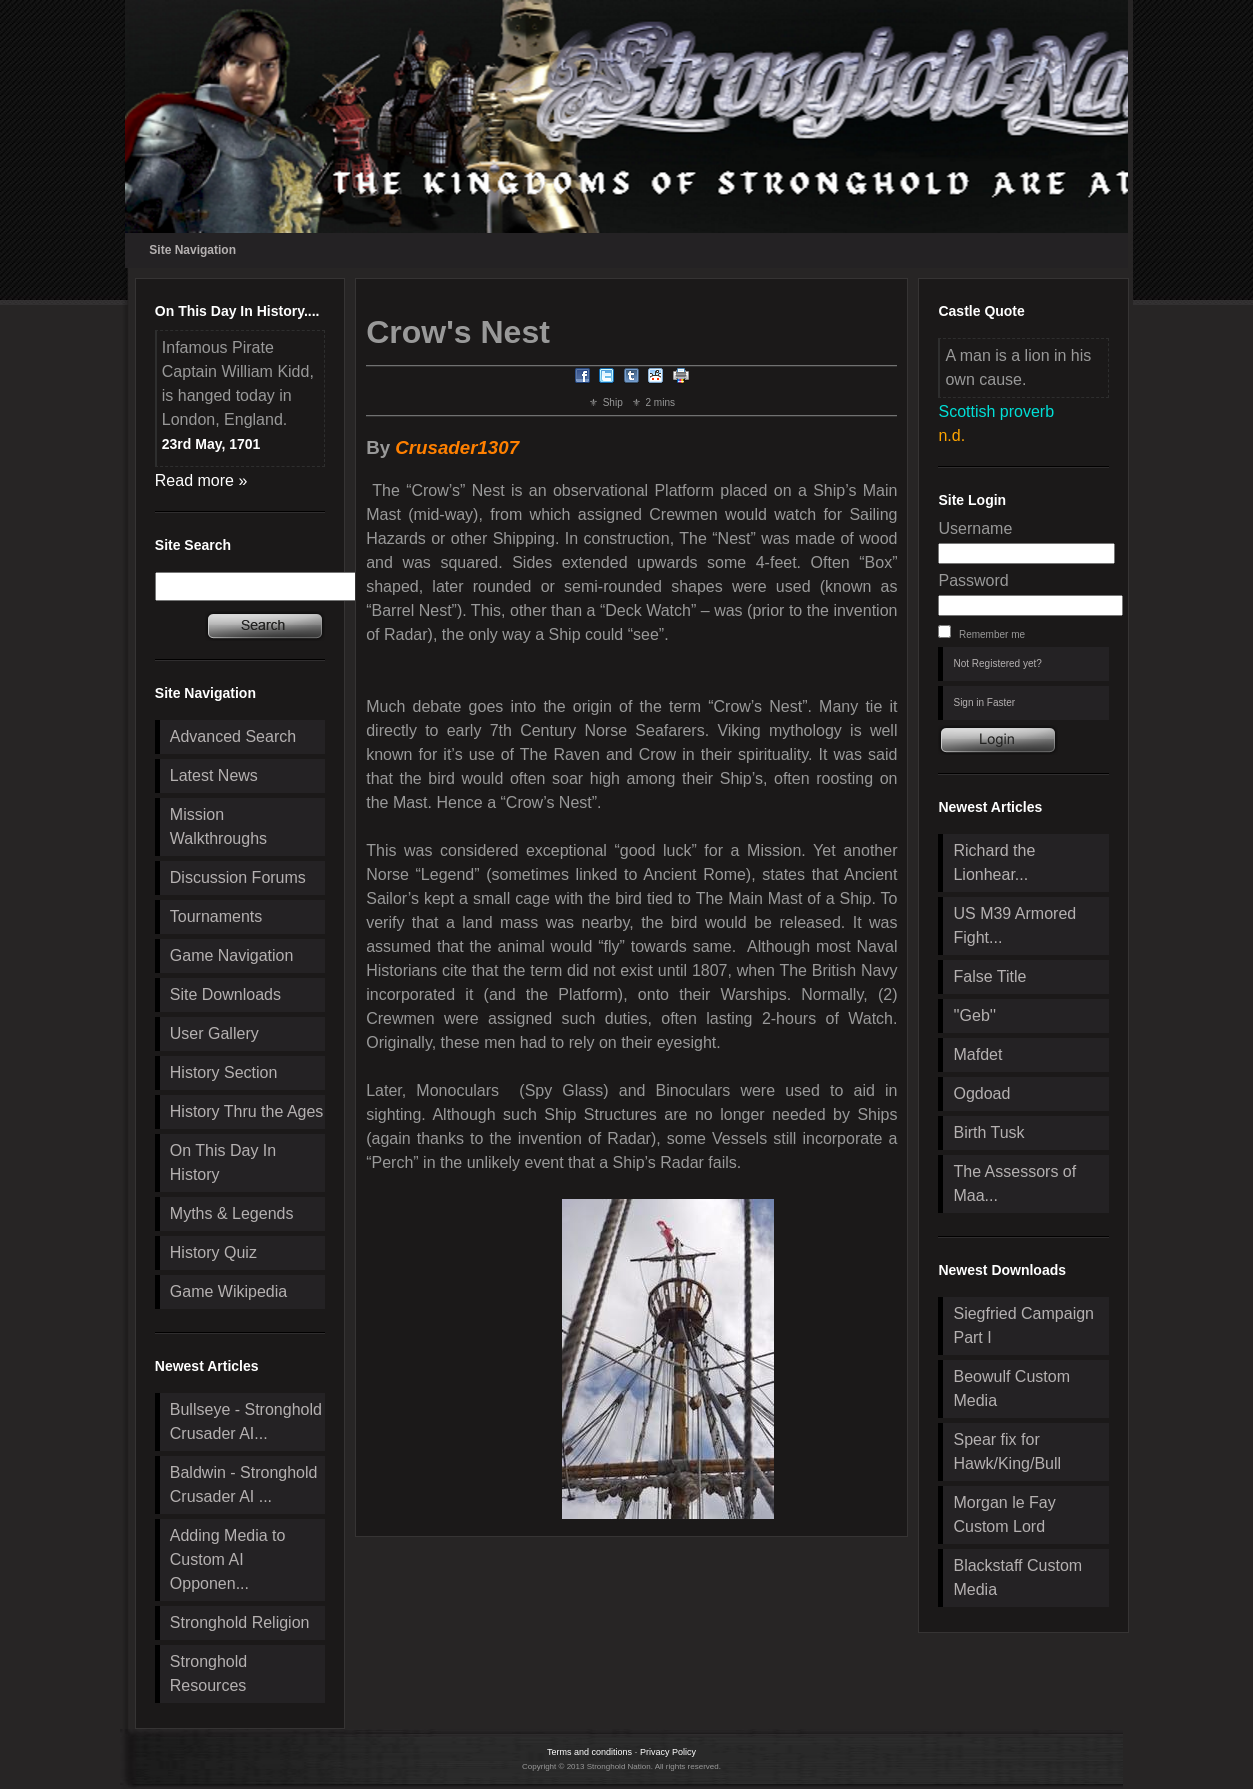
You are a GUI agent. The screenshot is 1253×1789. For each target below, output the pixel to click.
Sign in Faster (984, 702)
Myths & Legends (232, 1213)
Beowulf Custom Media (1011, 1388)
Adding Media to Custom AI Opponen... (228, 1559)
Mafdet (977, 1054)
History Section (224, 1072)
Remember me (992, 634)
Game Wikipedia (228, 1291)
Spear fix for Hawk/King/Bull (1007, 1451)
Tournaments (216, 916)
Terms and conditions (589, 1752)
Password (973, 580)
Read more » (201, 480)
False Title (989, 976)
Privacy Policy (668, 1752)
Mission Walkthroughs (218, 826)
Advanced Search (233, 736)
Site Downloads (225, 994)
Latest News (214, 775)
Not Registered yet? (997, 663)
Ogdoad (981, 1093)
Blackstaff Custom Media (1017, 1577)
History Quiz (213, 1252)
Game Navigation (232, 955)
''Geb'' (974, 1015)
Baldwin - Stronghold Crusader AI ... (244, 1484)
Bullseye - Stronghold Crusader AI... (246, 1421)
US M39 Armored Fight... (1014, 925)
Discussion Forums (238, 877)
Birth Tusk (988, 1132)
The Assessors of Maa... (1014, 1183)
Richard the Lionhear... (994, 862)
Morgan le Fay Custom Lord (1004, 1514)
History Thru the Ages (247, 1111)
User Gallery (214, 1033)
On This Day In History (223, 1162)
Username (975, 528)
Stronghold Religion (240, 1622)
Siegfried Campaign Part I (1023, 1325)
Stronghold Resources (208, 1673)
